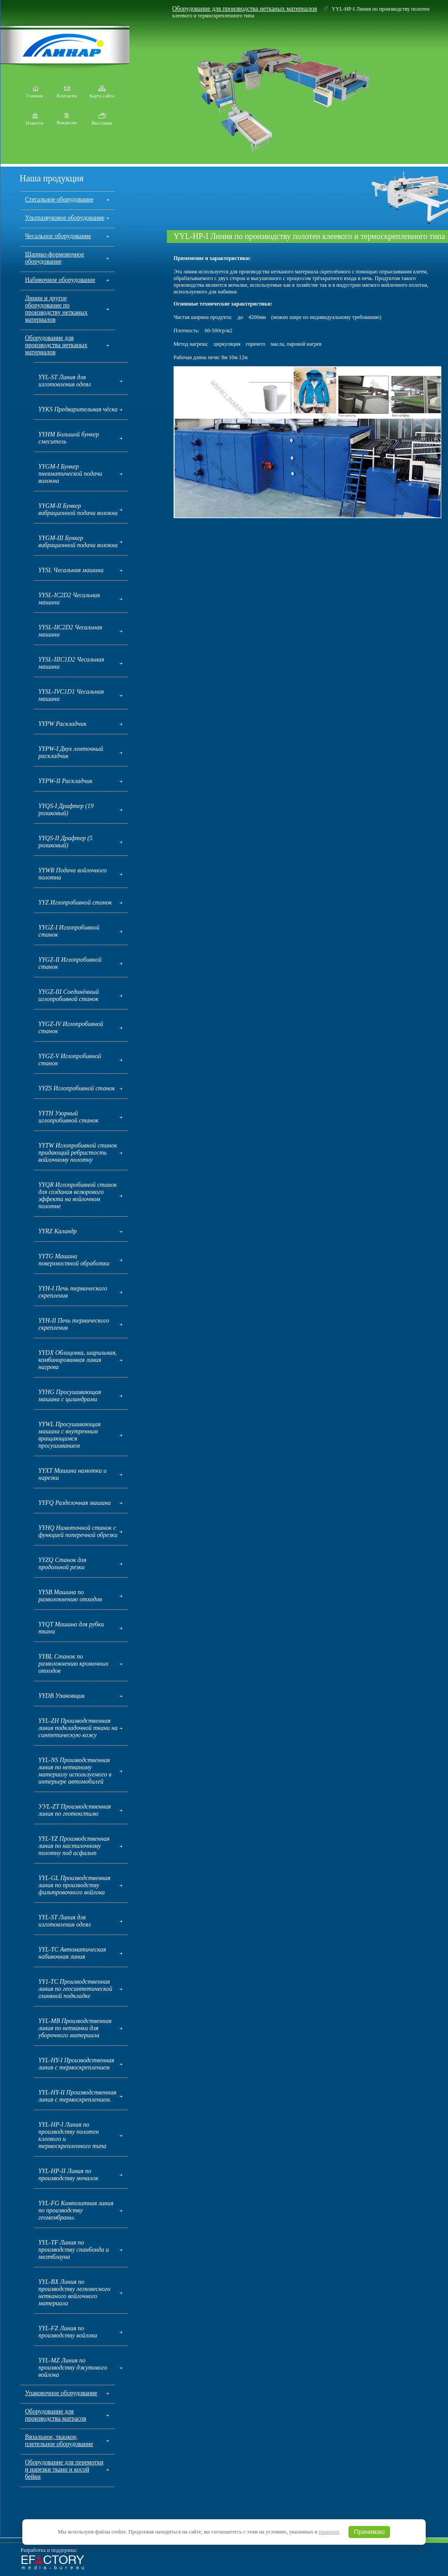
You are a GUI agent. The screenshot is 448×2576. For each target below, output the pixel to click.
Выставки (101, 121)
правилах (329, 2532)
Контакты (67, 93)
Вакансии (67, 120)
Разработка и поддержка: (49, 2550)
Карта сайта (101, 93)
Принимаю (369, 2531)
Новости (34, 121)
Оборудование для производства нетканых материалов (244, 8)
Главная (34, 93)
